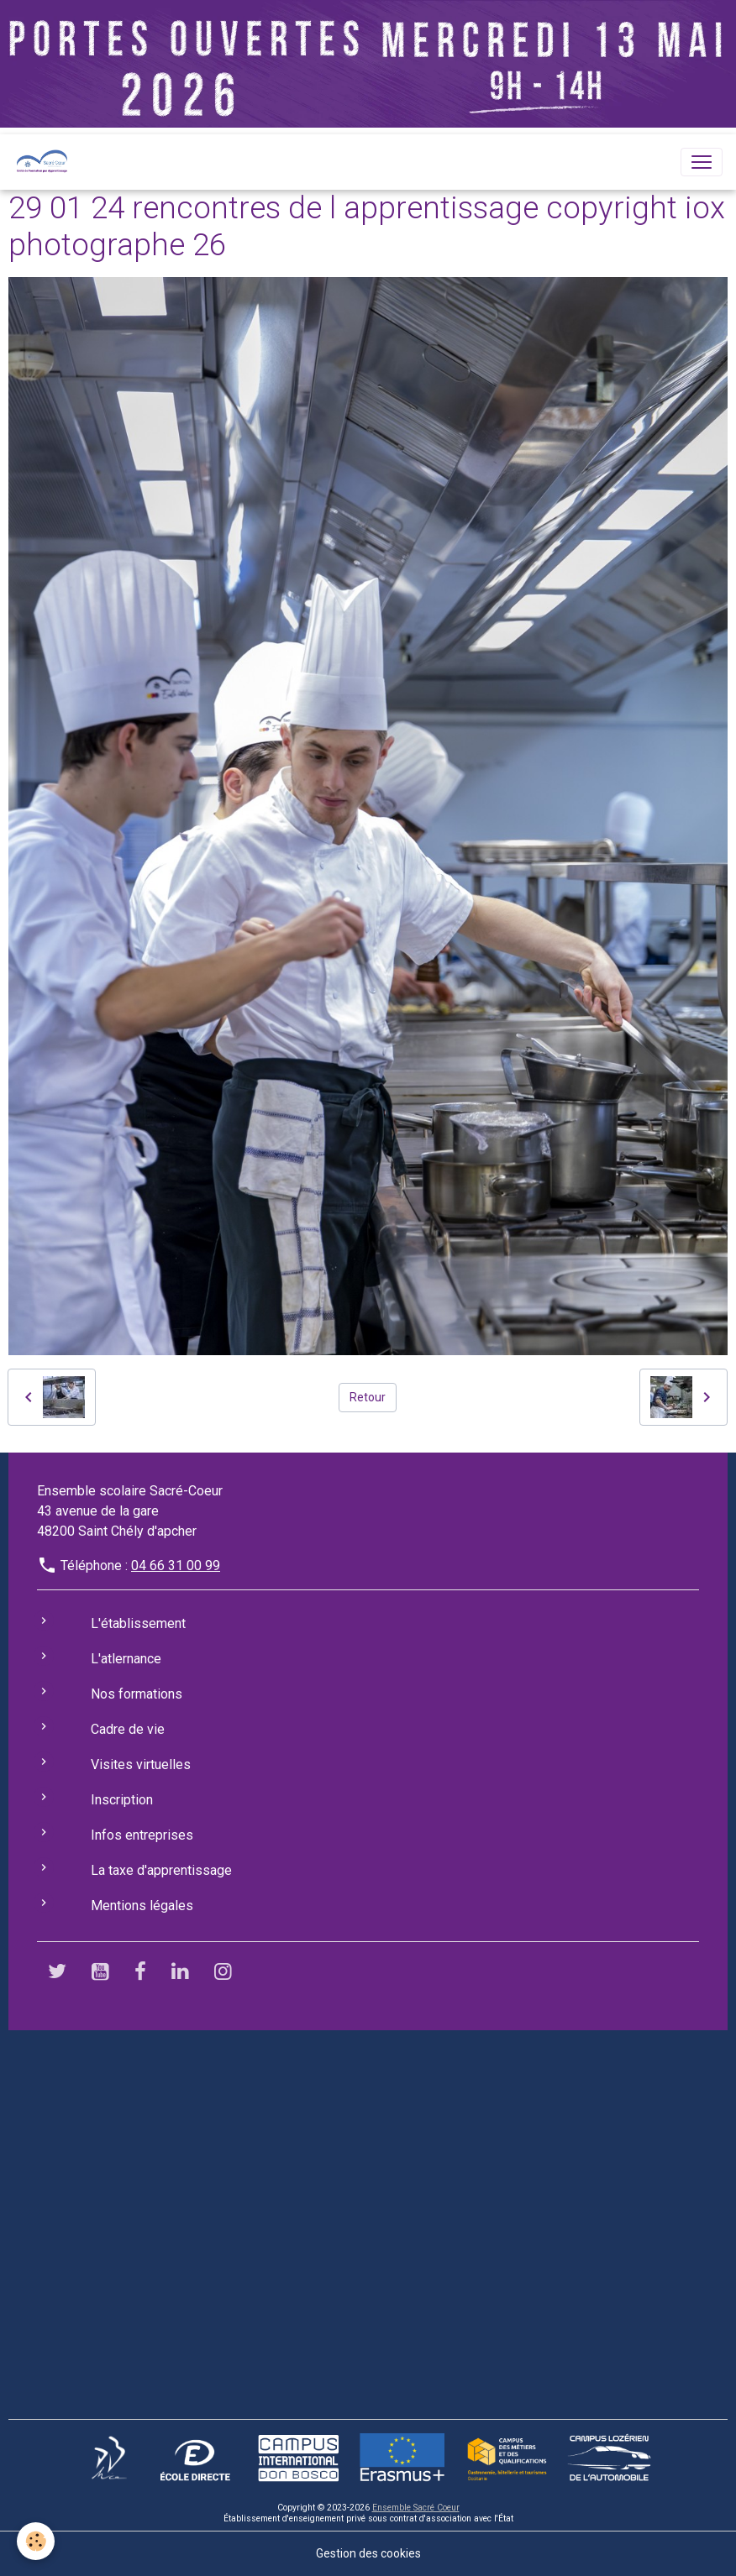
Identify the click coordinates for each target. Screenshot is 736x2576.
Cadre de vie (128, 1729)
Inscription (122, 1800)
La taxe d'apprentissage (161, 1870)
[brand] (45, 162)
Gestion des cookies (368, 2553)
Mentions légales (142, 1906)
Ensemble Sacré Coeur (416, 2507)
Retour (368, 1397)
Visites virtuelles (141, 1764)
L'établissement (138, 1623)
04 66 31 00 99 (175, 1565)
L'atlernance (126, 1659)
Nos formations (136, 1694)
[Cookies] (36, 2541)
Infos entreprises (142, 1835)
